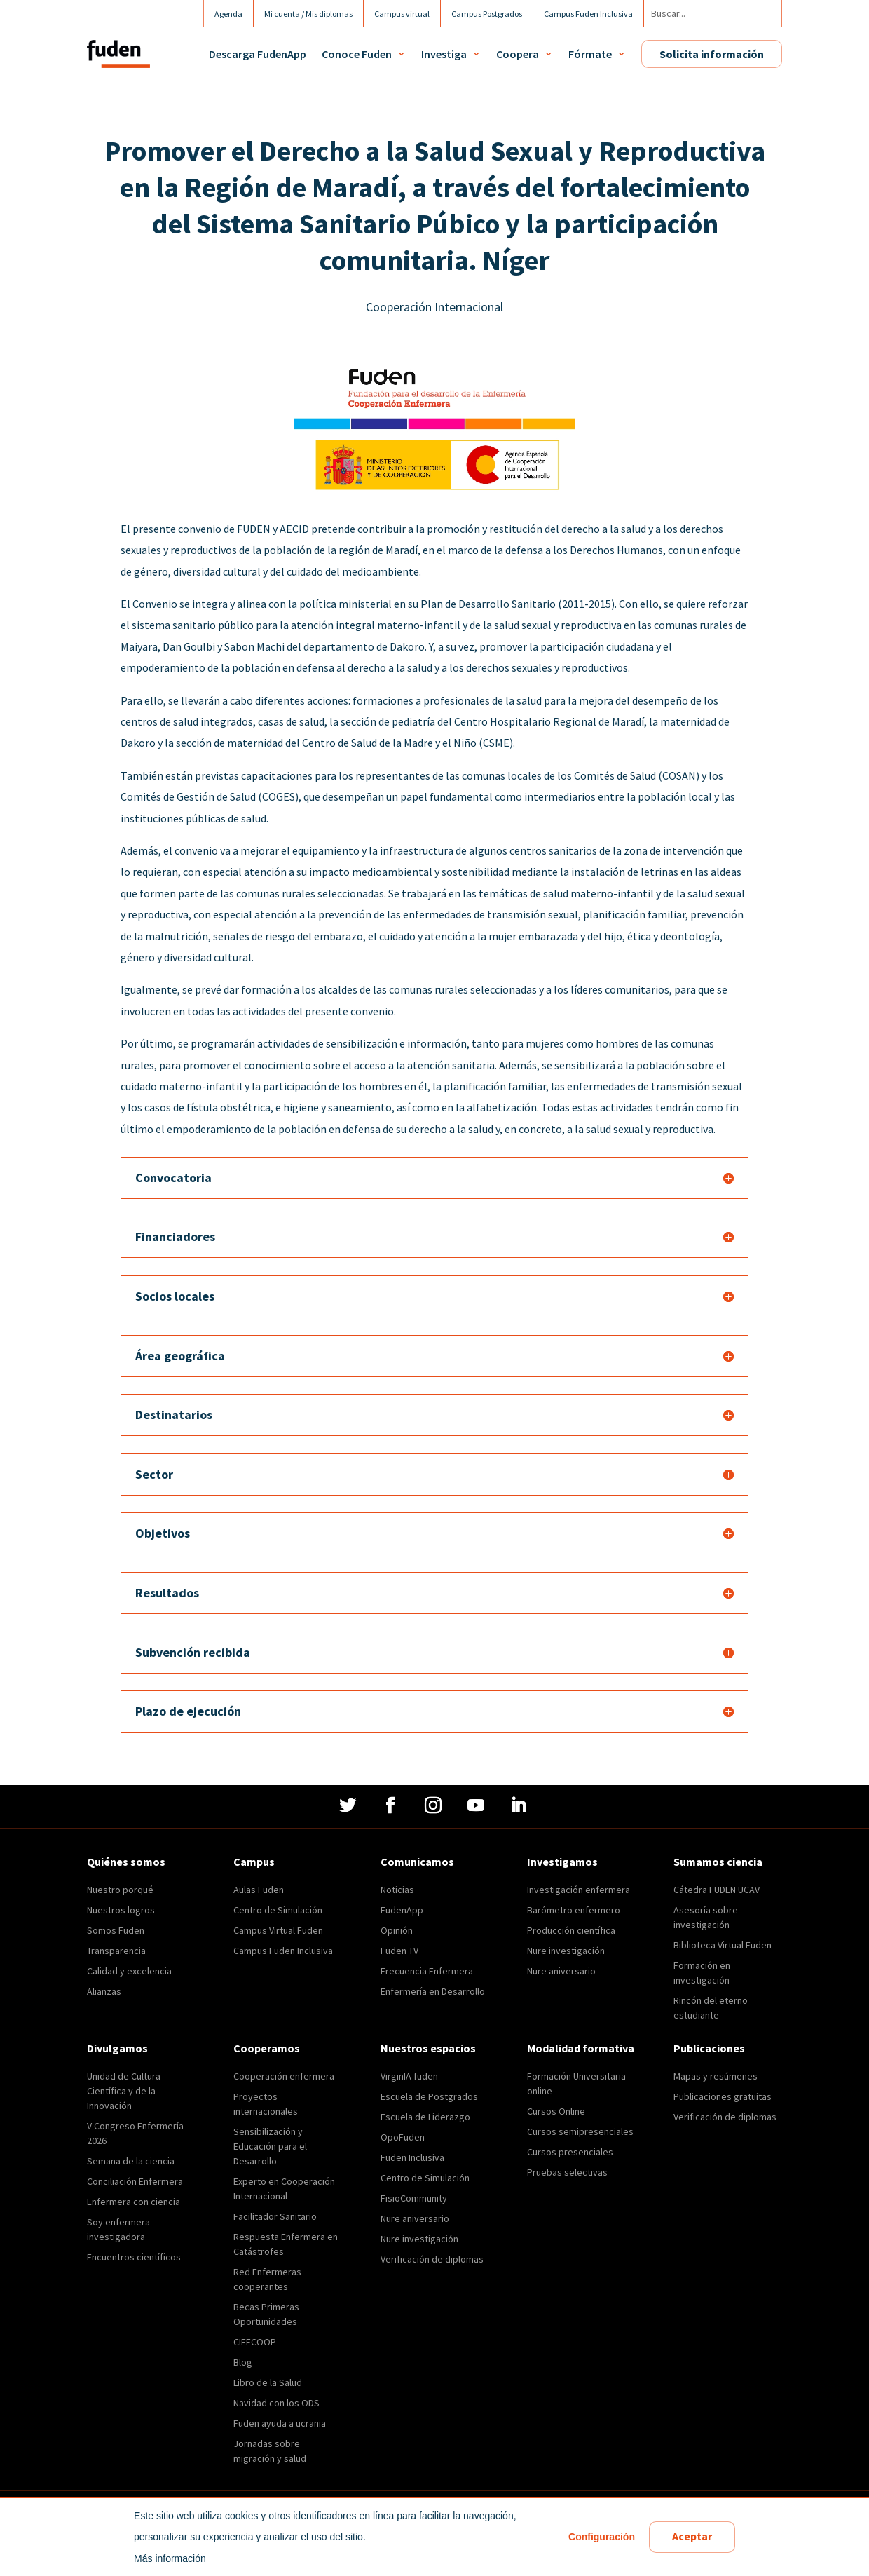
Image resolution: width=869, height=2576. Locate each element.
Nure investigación (566, 1950)
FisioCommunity (414, 2198)
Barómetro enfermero (573, 1910)
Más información (170, 2558)
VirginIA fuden (409, 2076)
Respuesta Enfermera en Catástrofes (285, 2244)
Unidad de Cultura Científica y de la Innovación (123, 2091)
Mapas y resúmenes (715, 2076)
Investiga (444, 54)
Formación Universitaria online (576, 2083)
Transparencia (116, 1950)
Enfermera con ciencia (133, 2201)
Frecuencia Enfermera (427, 1971)
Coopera (517, 54)
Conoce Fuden (357, 54)
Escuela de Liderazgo (425, 2116)
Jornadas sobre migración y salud (269, 2451)
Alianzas (104, 1991)
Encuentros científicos (134, 2257)
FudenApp (402, 1910)
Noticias (397, 1889)
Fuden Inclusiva (412, 2157)
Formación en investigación (701, 1972)
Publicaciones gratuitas (722, 2096)
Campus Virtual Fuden (278, 1930)
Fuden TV (399, 1950)
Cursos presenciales (570, 2151)
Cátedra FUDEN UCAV (716, 1889)
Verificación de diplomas (432, 2259)
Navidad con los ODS (276, 2403)
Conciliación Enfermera (135, 2181)
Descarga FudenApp (257, 54)
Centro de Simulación (277, 1910)
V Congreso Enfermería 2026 (135, 2133)
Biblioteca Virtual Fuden (722, 1945)
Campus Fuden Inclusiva (283, 1950)
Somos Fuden (115, 1930)
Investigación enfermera (578, 1889)
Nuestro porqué (120, 1889)
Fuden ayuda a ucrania (279, 2423)
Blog (242, 2362)
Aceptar (692, 2537)
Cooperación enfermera (283, 2076)
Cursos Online (556, 2111)
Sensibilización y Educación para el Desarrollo (270, 2146)
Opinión (397, 1930)
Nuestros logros (121, 1910)
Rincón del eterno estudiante (710, 2007)
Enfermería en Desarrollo (433, 1991)
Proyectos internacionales (265, 2103)
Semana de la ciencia (131, 2161)
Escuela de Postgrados (429, 2096)
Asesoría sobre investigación (705, 1917)
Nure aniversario (561, 1971)
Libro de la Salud (267, 2382)
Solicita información (711, 54)
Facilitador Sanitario (275, 2216)
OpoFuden (403, 2137)
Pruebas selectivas (567, 2172)
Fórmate (590, 54)
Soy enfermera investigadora (118, 2229)
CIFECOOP (254, 2342)
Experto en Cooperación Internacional (284, 2188)
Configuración (601, 2536)
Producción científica (571, 1930)
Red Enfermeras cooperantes (267, 2279)
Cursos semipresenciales (580, 2131)
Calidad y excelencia (129, 1971)
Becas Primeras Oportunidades (266, 2314)
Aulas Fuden (258, 1889)
